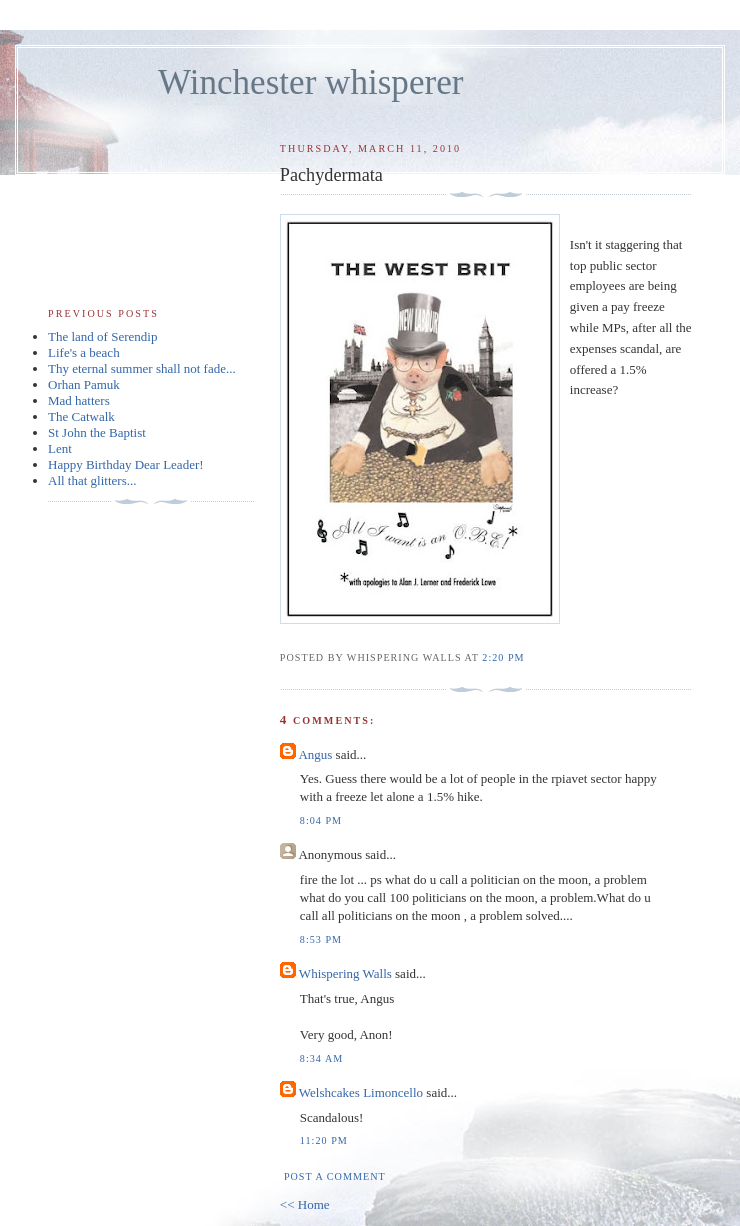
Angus (315, 754)
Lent (60, 448)
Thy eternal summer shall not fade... (142, 368)
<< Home (305, 1204)
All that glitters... (92, 480)
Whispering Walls (345, 973)
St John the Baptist (97, 432)
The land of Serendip (102, 336)
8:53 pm (321, 939)
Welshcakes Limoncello (361, 1092)
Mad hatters (79, 400)
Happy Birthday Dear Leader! (126, 464)
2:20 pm (503, 657)
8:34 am (321, 1058)
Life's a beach (84, 352)
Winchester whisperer (310, 82)
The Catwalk (81, 416)
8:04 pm (321, 820)
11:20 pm (324, 1140)
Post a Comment (335, 1176)
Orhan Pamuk (84, 384)
